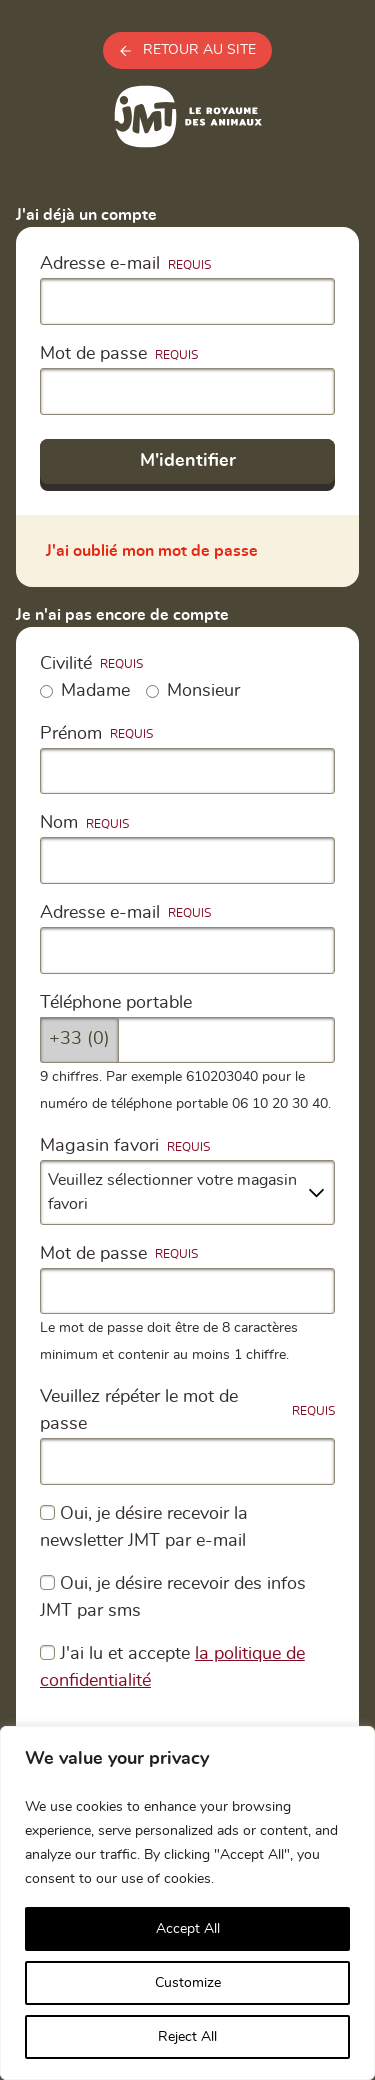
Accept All (188, 1929)
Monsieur (193, 691)
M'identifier (188, 461)
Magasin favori (99, 1146)
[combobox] (187, 1192)
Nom (59, 823)
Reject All (187, 2037)
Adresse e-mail (100, 264)
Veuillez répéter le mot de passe (139, 1410)
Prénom (71, 734)
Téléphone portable (116, 1003)
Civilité (66, 664)
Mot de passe (93, 354)
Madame (85, 691)
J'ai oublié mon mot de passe (152, 551)
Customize (188, 1983)
